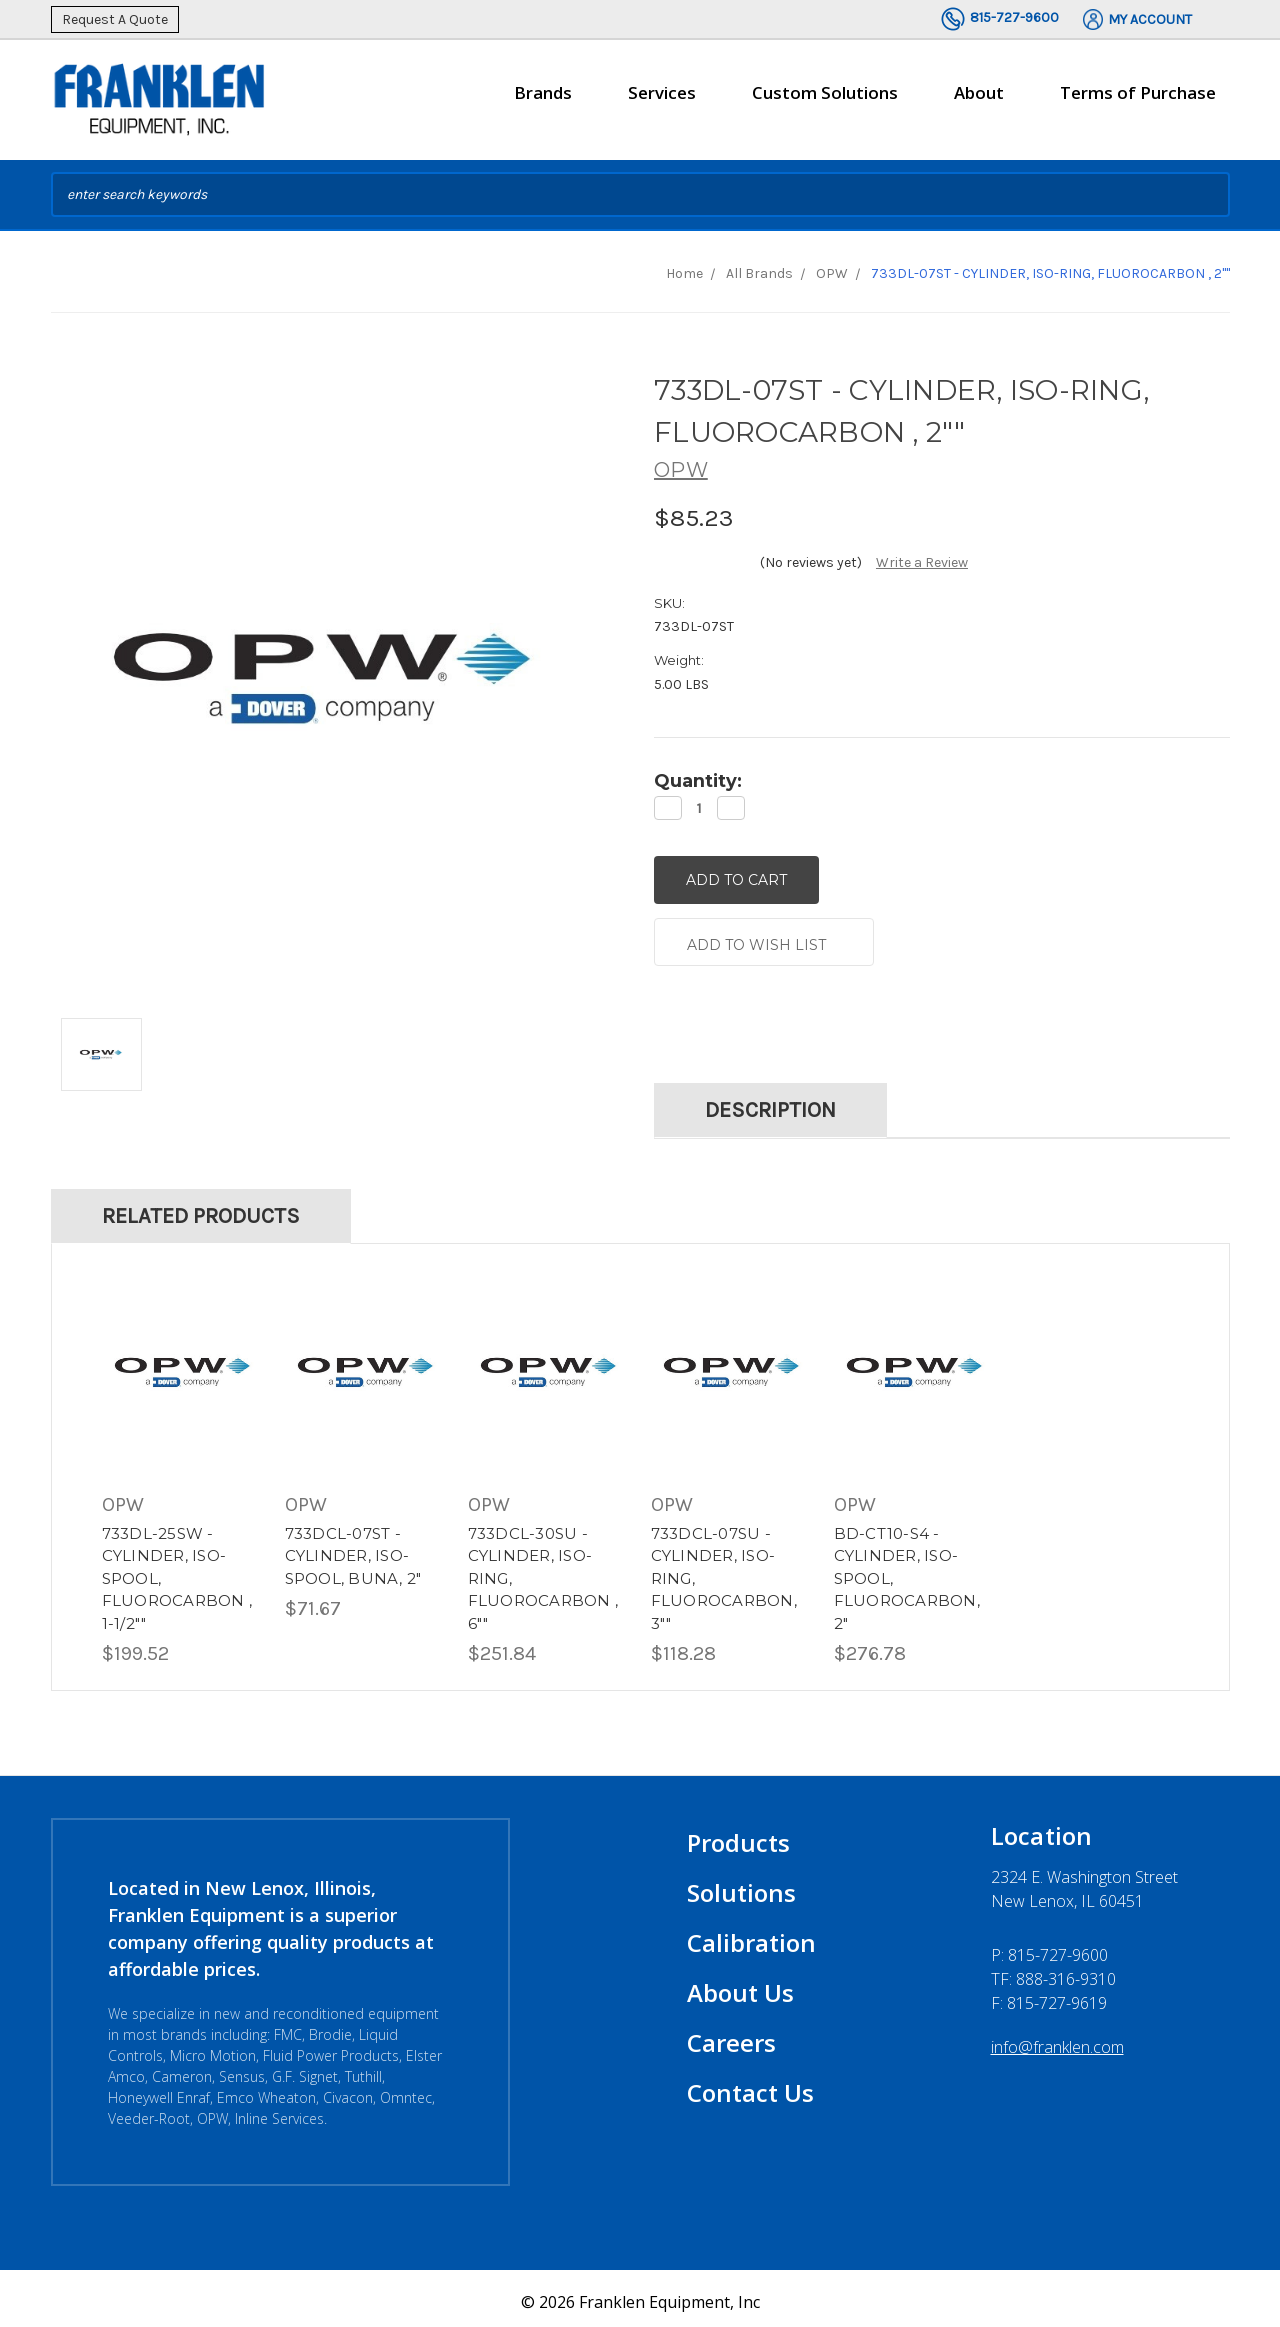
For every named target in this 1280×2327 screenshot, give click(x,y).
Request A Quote (115, 19)
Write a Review (922, 562)
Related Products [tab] (201, 1209)
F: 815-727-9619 (1049, 1996)
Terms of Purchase (1138, 92)
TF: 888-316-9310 (1053, 1972)
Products (738, 1835)
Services (662, 101)
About (979, 101)
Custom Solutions (825, 101)
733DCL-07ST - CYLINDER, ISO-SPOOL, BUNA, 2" (353, 1548)
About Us (740, 1985)
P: (1049, 1948)
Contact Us (750, 2085)
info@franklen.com (1057, 2040)
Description (770, 1103)
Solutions (741, 1885)
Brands (543, 101)
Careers (731, 2035)
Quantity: (698, 781)
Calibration (751, 1935)
